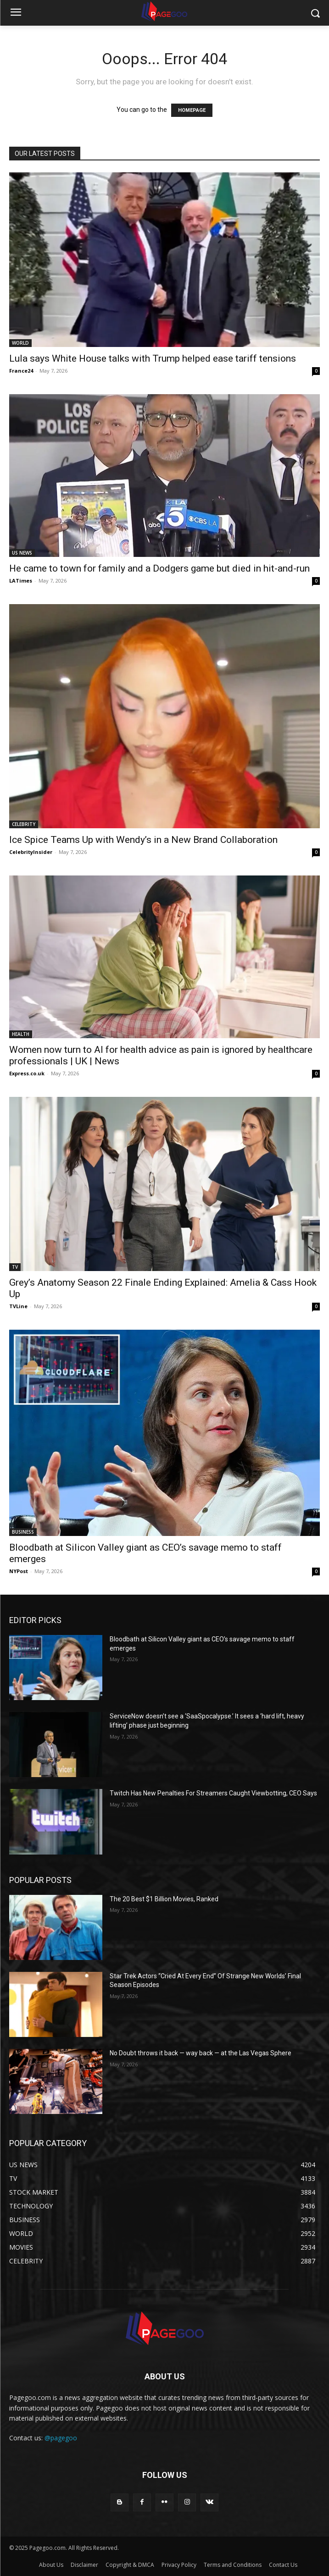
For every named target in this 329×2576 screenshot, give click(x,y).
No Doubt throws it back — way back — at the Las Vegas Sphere (200, 2053)
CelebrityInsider (30, 851)
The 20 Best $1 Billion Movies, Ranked (164, 1899)
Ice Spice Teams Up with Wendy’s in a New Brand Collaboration (143, 839)
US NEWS (22, 553)
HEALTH (20, 1034)
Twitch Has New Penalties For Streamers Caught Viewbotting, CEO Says (213, 1793)
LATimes (20, 580)
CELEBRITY (23, 824)
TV (15, 1267)
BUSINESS (23, 1532)
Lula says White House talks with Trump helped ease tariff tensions (152, 358)
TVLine (18, 1306)
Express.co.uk (27, 1073)
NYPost (18, 1571)
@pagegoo (61, 2437)
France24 (21, 370)
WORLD (20, 343)
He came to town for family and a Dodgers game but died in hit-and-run (159, 568)
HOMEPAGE (192, 110)
